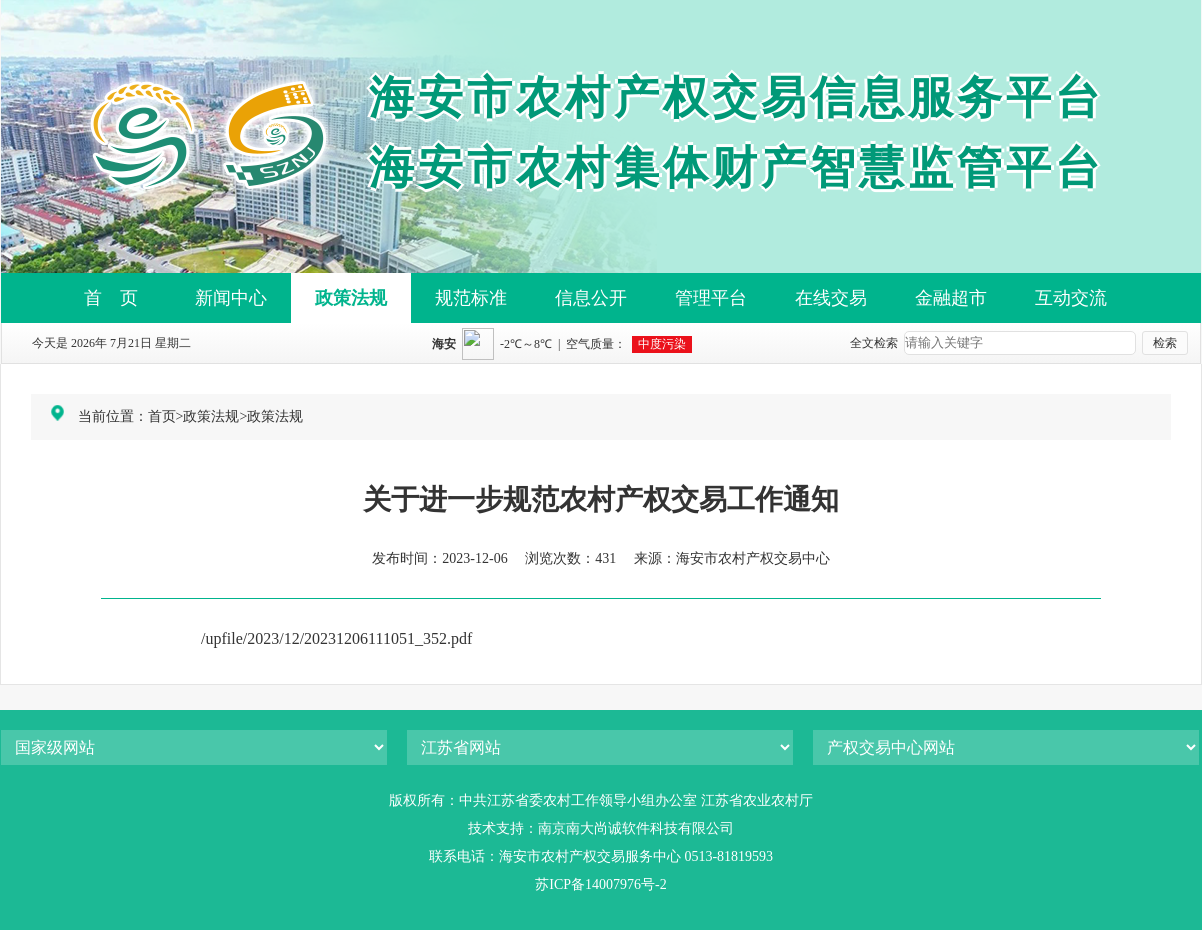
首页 (162, 416)
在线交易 (831, 298)
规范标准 (471, 298)
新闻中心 (231, 298)
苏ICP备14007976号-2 (600, 884)
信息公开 (591, 298)
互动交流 (1071, 298)
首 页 (111, 298)
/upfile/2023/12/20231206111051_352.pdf (336, 638)
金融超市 (951, 298)
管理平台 (711, 298)
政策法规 (351, 298)
